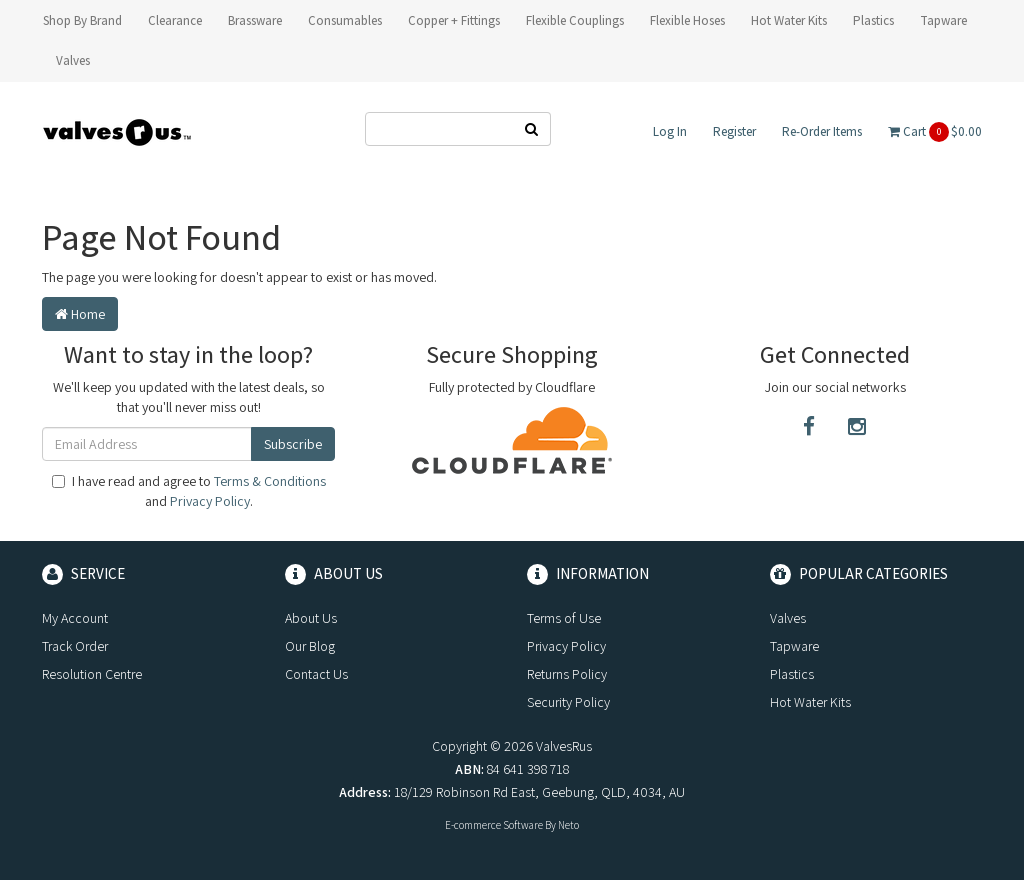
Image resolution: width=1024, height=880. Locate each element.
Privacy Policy (210, 501)
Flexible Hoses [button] (687, 20)
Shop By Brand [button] (82, 20)
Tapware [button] (943, 20)
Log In (670, 131)
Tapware (794, 646)
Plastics (792, 674)
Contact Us (316, 674)
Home (80, 314)
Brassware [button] (255, 20)
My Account (75, 618)
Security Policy (568, 702)
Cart (935, 132)
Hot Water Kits (810, 702)
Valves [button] (73, 60)
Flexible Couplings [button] (575, 20)
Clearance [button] (175, 20)
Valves (788, 618)
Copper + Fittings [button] (454, 20)
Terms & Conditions (270, 481)
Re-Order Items (822, 131)
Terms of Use (564, 618)
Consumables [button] (345, 20)
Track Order (75, 646)
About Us (311, 618)
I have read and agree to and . (189, 491)
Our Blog (310, 646)
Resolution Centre (92, 674)
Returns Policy (567, 674)
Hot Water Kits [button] (789, 20)
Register (734, 131)
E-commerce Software (494, 825)
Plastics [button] (873, 20)
